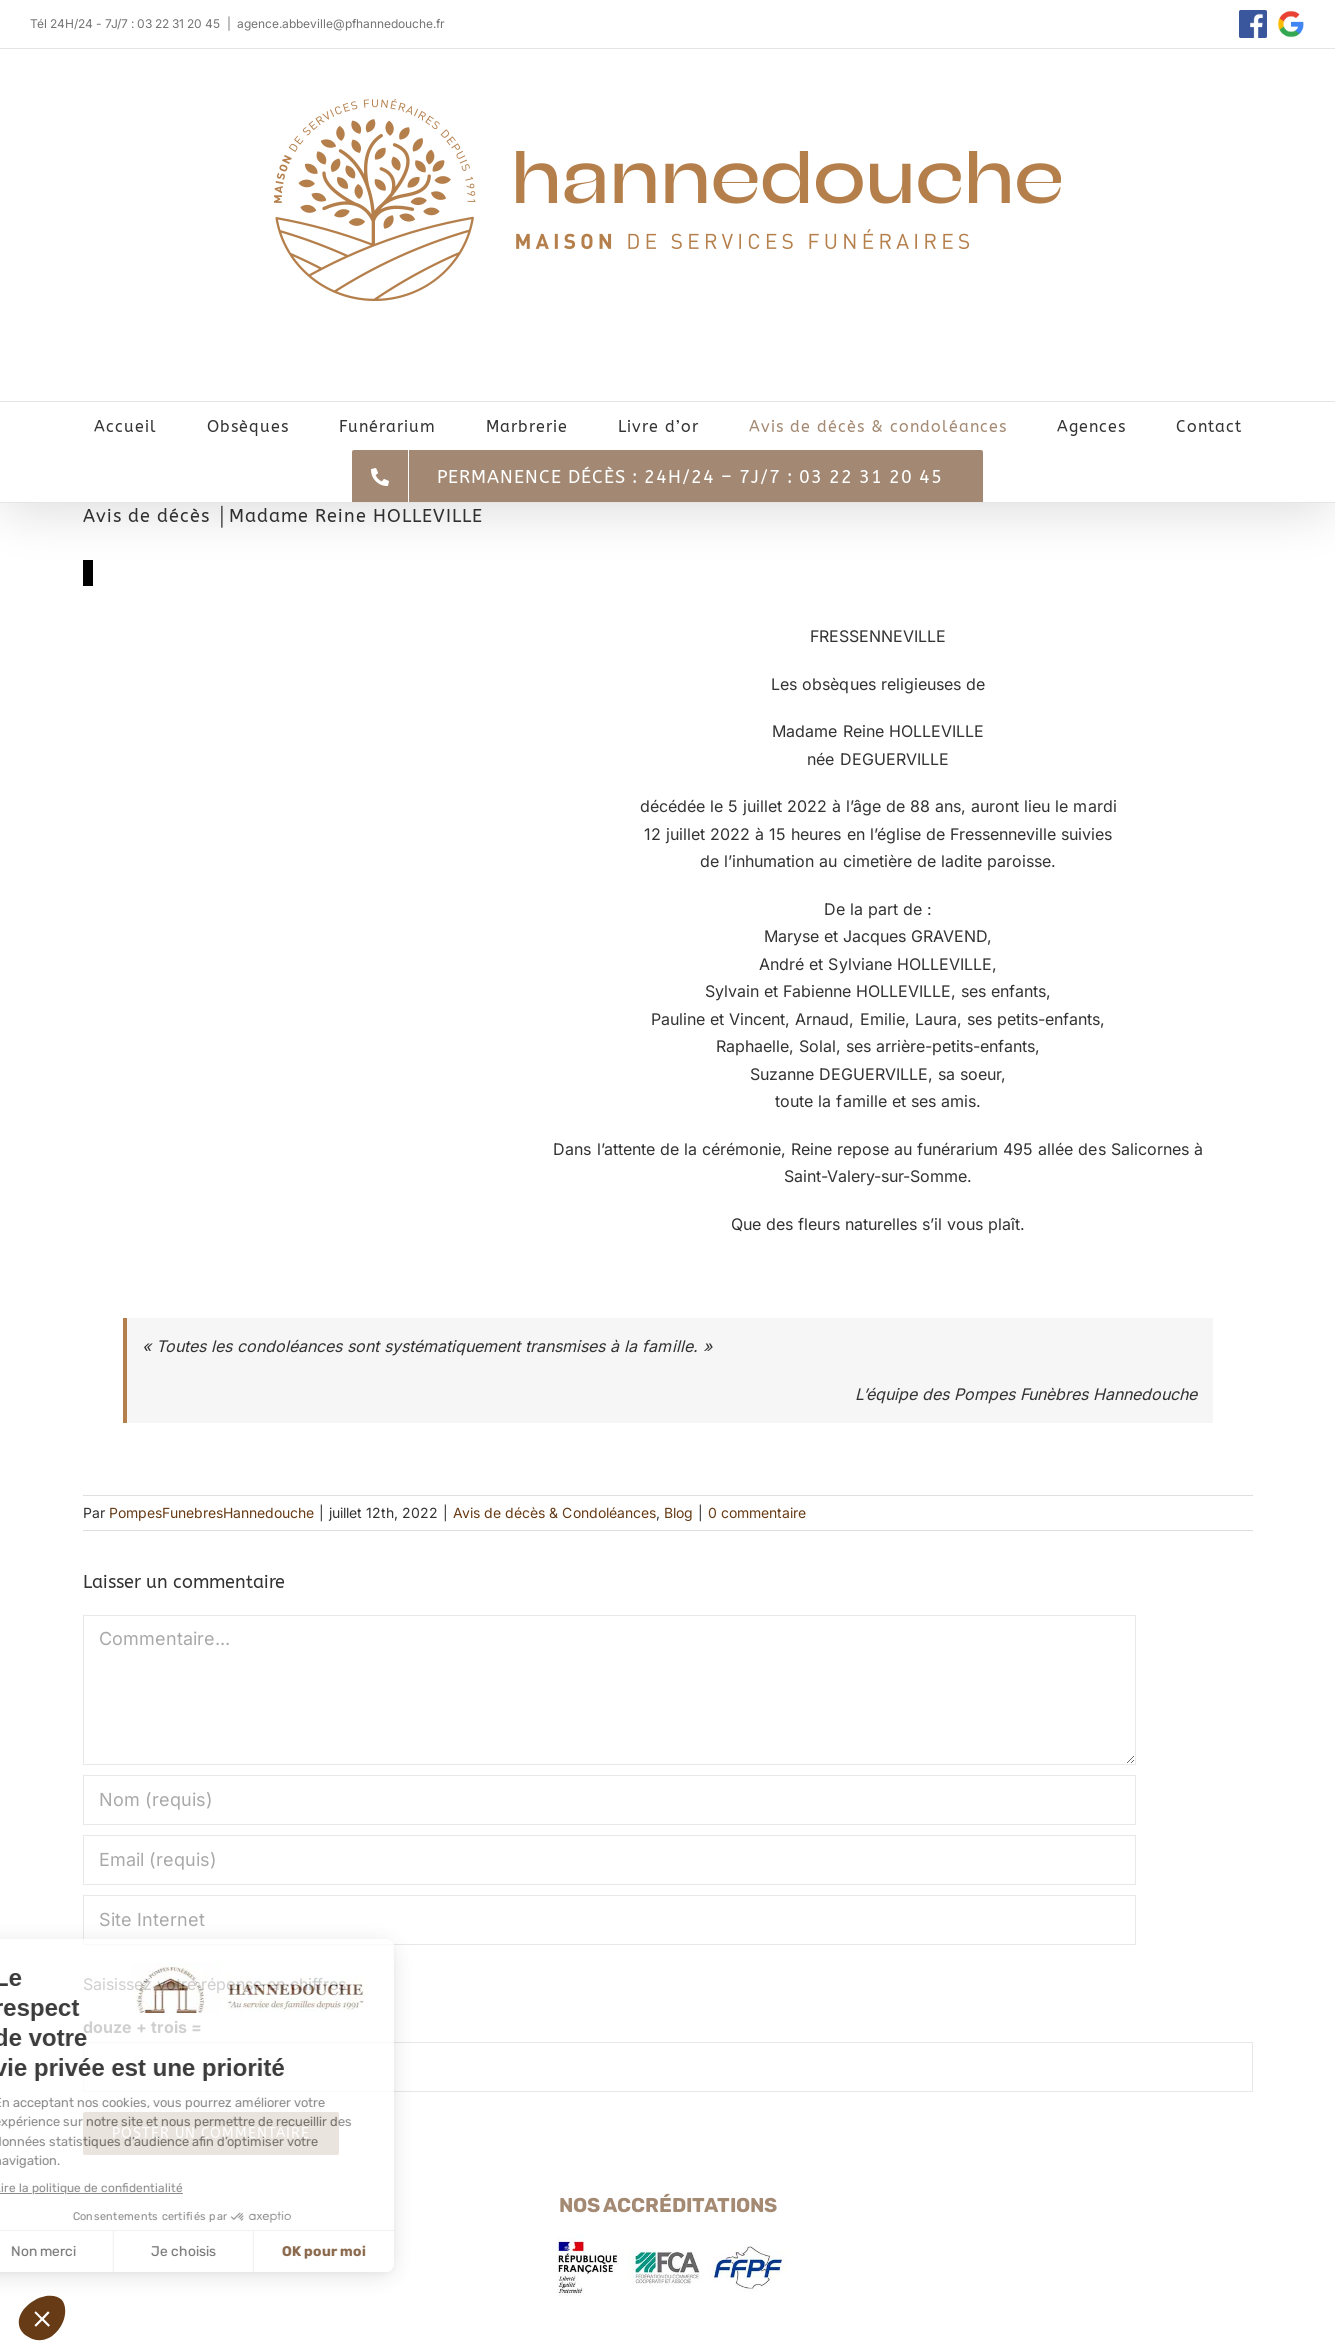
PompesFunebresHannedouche (211, 1512)
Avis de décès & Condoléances (554, 1512)
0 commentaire (757, 1512)
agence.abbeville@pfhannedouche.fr (341, 23)
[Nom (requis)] (609, 1800)
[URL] (609, 1920)
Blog (678, 1512)
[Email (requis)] (609, 1860)
